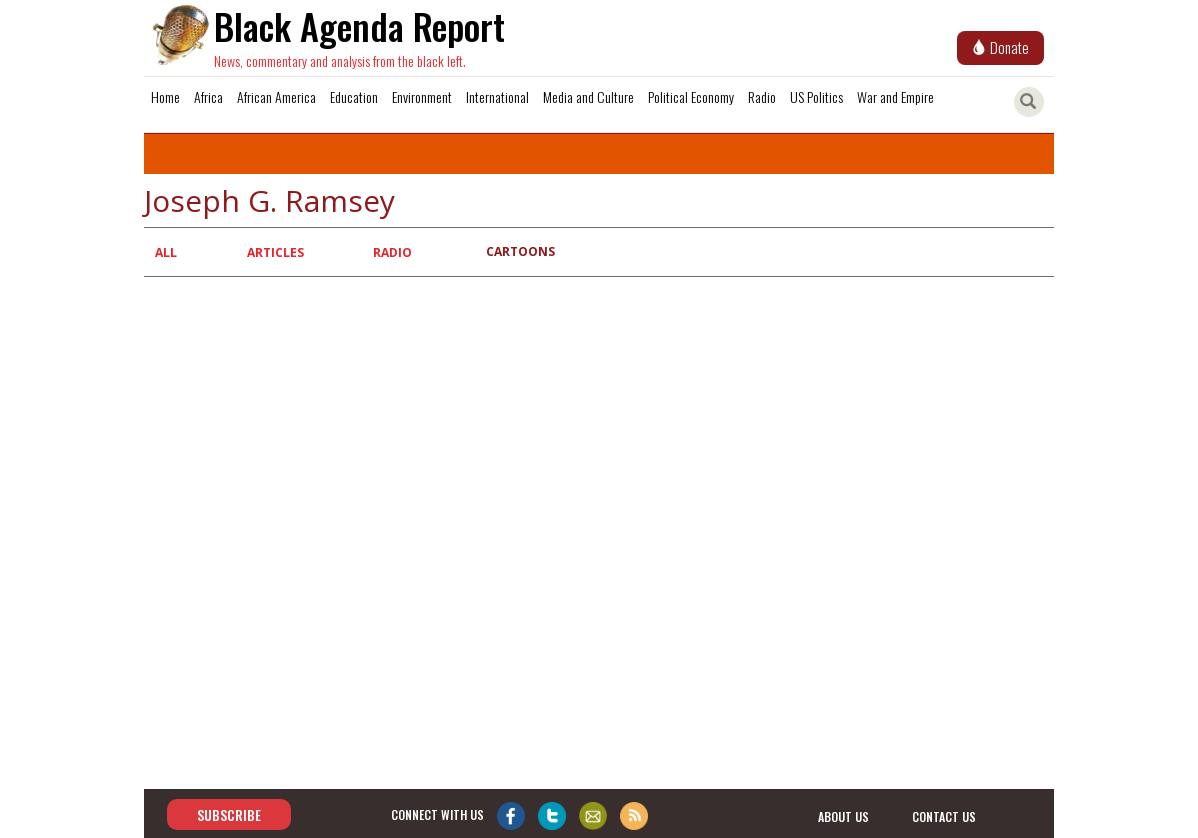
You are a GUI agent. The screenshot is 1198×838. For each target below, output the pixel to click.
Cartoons (520, 251)
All (166, 252)
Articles (275, 252)
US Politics (816, 96)
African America (276, 96)
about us (843, 815)
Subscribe (229, 814)
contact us (944, 815)
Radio (762, 96)
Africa (208, 96)
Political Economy (691, 96)
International (497, 96)
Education (354, 96)
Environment (422, 96)
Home (165, 96)
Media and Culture (588, 96)
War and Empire (895, 96)
